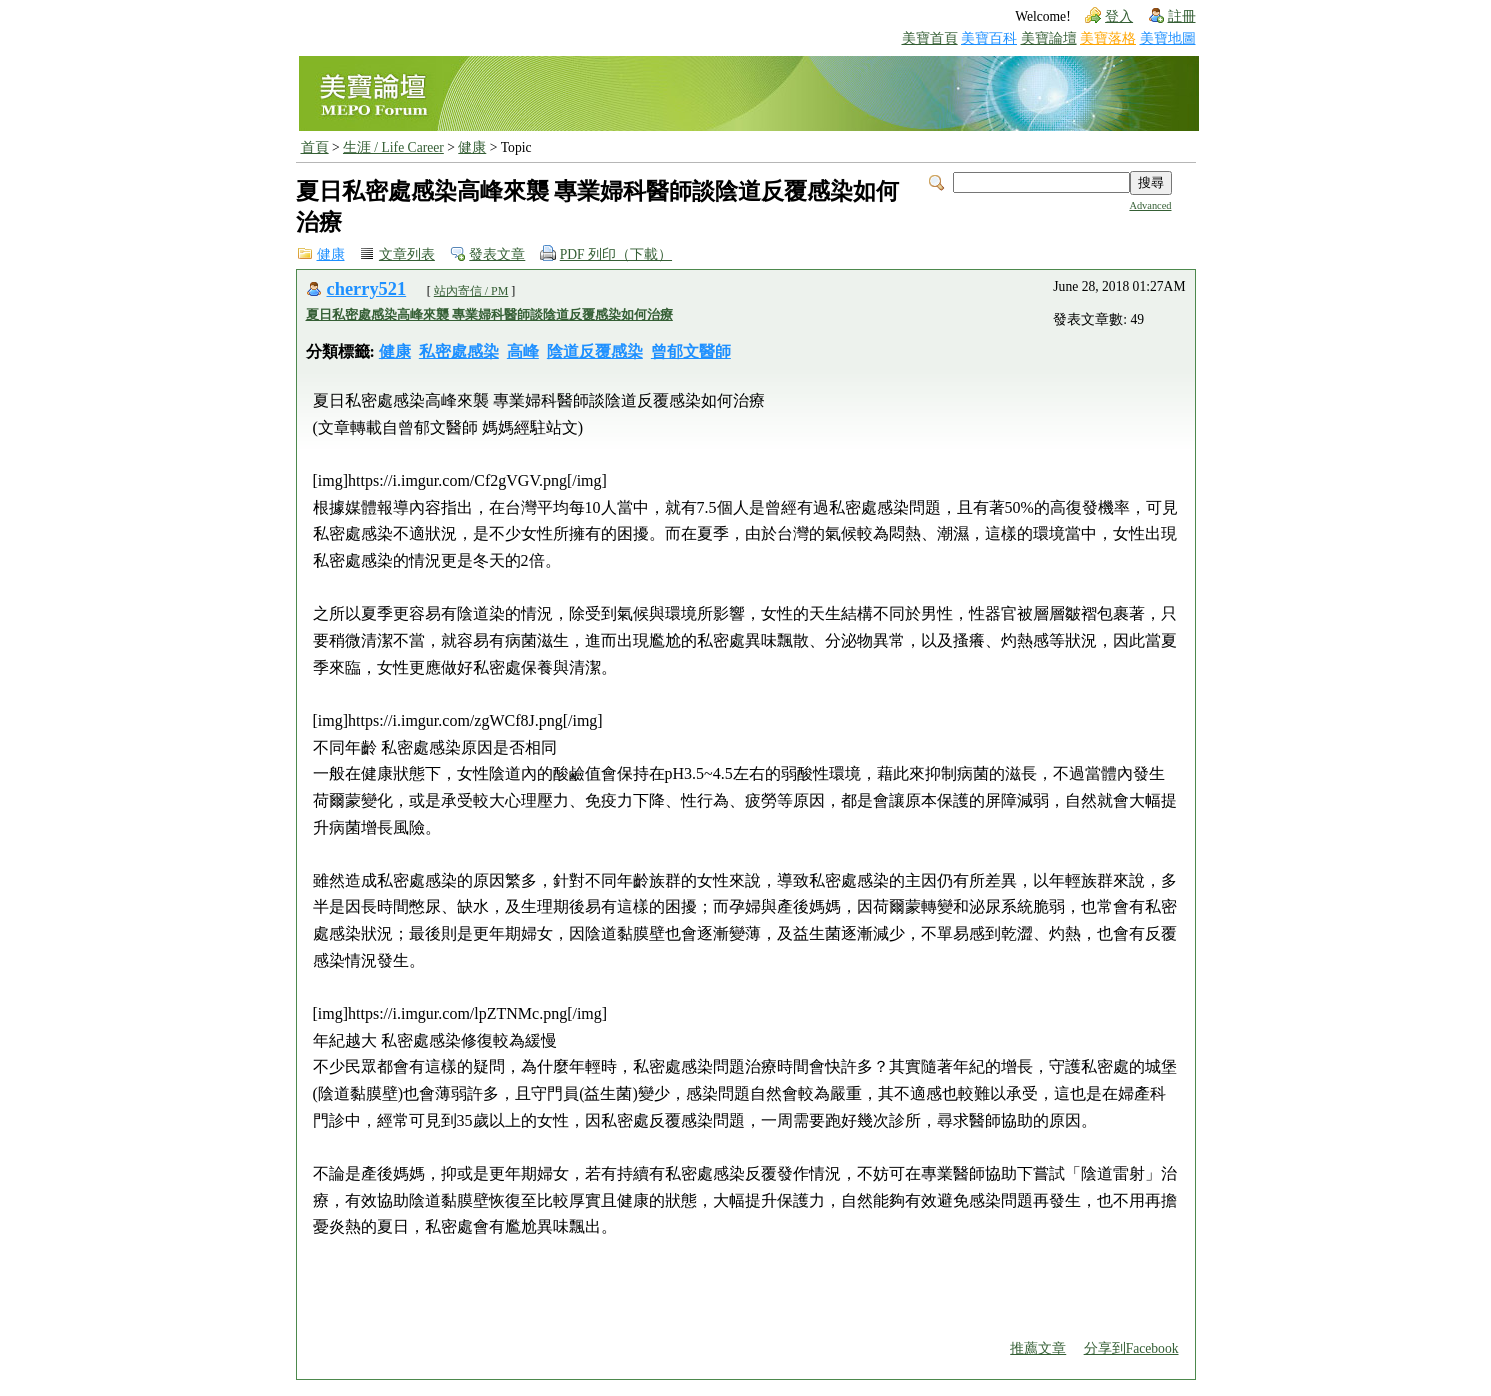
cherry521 (367, 289)
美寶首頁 (930, 38)
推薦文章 (1038, 1348)
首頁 (315, 147)
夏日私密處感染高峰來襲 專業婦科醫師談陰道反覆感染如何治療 (489, 314)
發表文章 (497, 254)
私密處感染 (459, 351)
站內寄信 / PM (471, 291)
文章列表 (407, 254)
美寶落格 (1108, 38)
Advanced (1150, 205)
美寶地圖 (1168, 38)
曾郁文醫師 (691, 351)
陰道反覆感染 (595, 351)
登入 (1119, 16)
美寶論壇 (1049, 38)
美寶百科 (989, 38)
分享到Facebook (1131, 1348)
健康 (472, 147)
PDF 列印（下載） (616, 254)
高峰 (523, 351)
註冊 (1182, 16)
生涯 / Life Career (393, 147)
